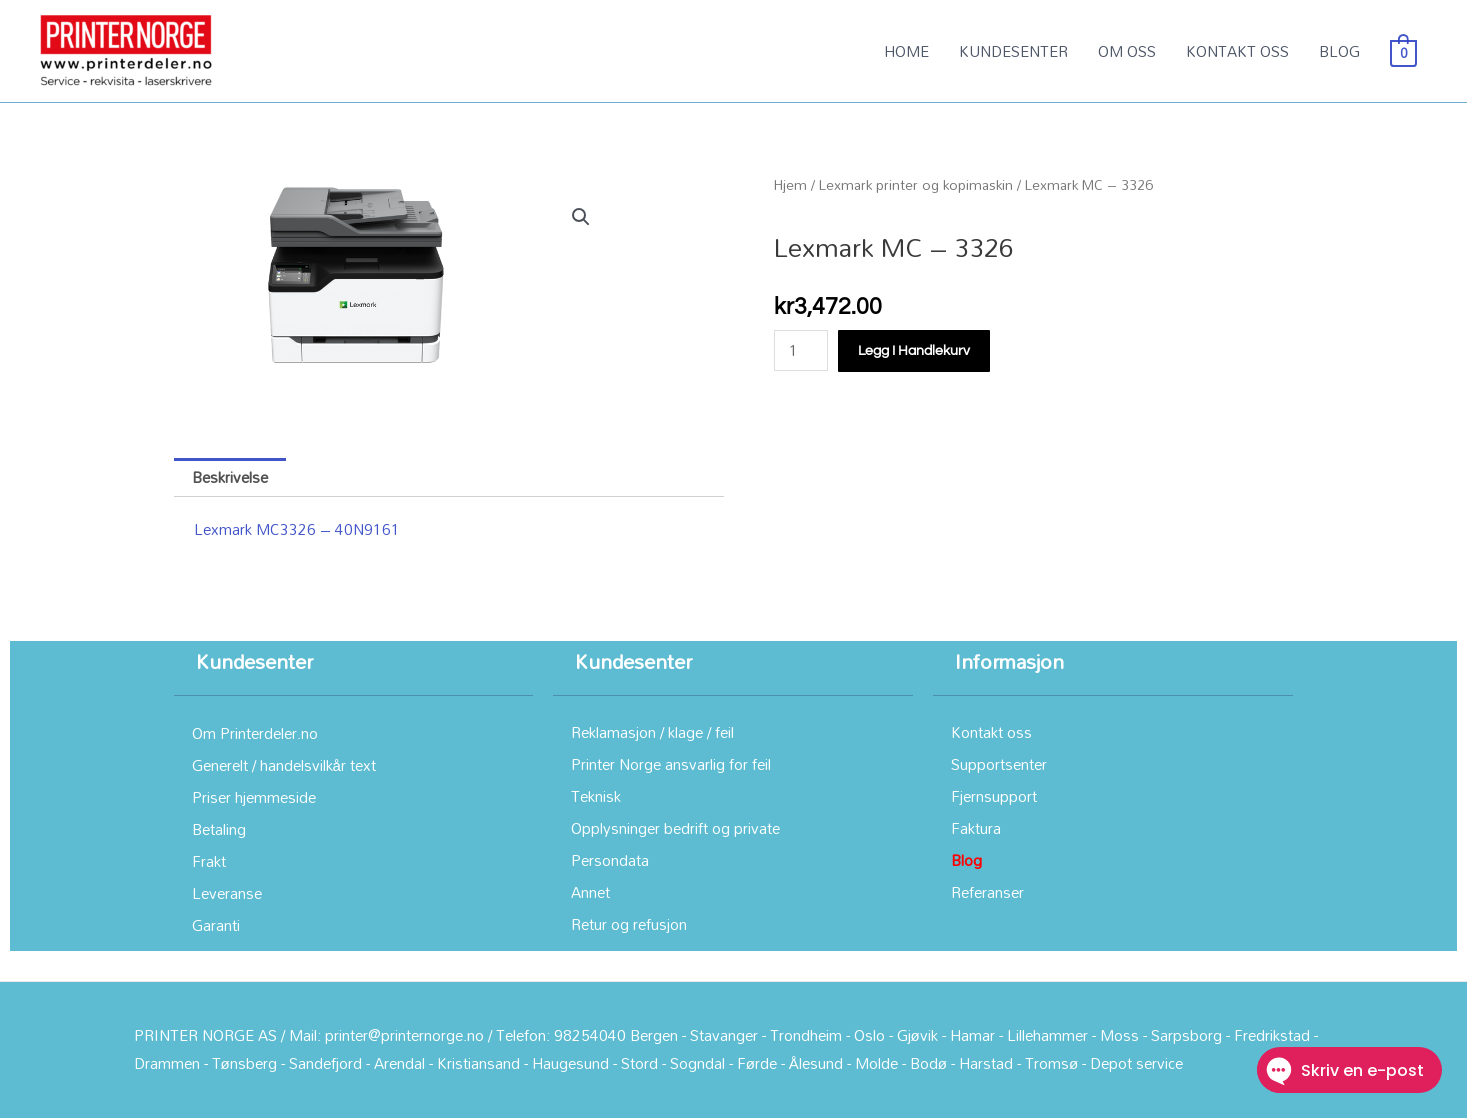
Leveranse (227, 893)
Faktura (976, 828)
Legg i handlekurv (914, 351)
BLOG (1339, 51)
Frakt (209, 861)
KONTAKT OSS (1237, 51)
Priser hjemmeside (254, 797)
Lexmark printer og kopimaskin (916, 184)
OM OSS (1127, 51)
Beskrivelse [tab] (230, 477)
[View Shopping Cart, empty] (1403, 51)
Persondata (610, 860)
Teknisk (596, 796)
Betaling (219, 829)
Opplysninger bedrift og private (675, 828)
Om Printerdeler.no (255, 733)
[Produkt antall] (801, 350)
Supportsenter (999, 764)
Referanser (987, 892)
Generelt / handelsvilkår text (284, 765)
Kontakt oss (991, 732)
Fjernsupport (994, 796)
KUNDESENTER (1013, 51)
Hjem (790, 184)
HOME (906, 51)
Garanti (216, 925)
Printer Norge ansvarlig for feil (671, 764)
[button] (581, 217)
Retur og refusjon (629, 924)
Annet (590, 892)
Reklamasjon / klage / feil (652, 732)
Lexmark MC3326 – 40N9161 (297, 529)
